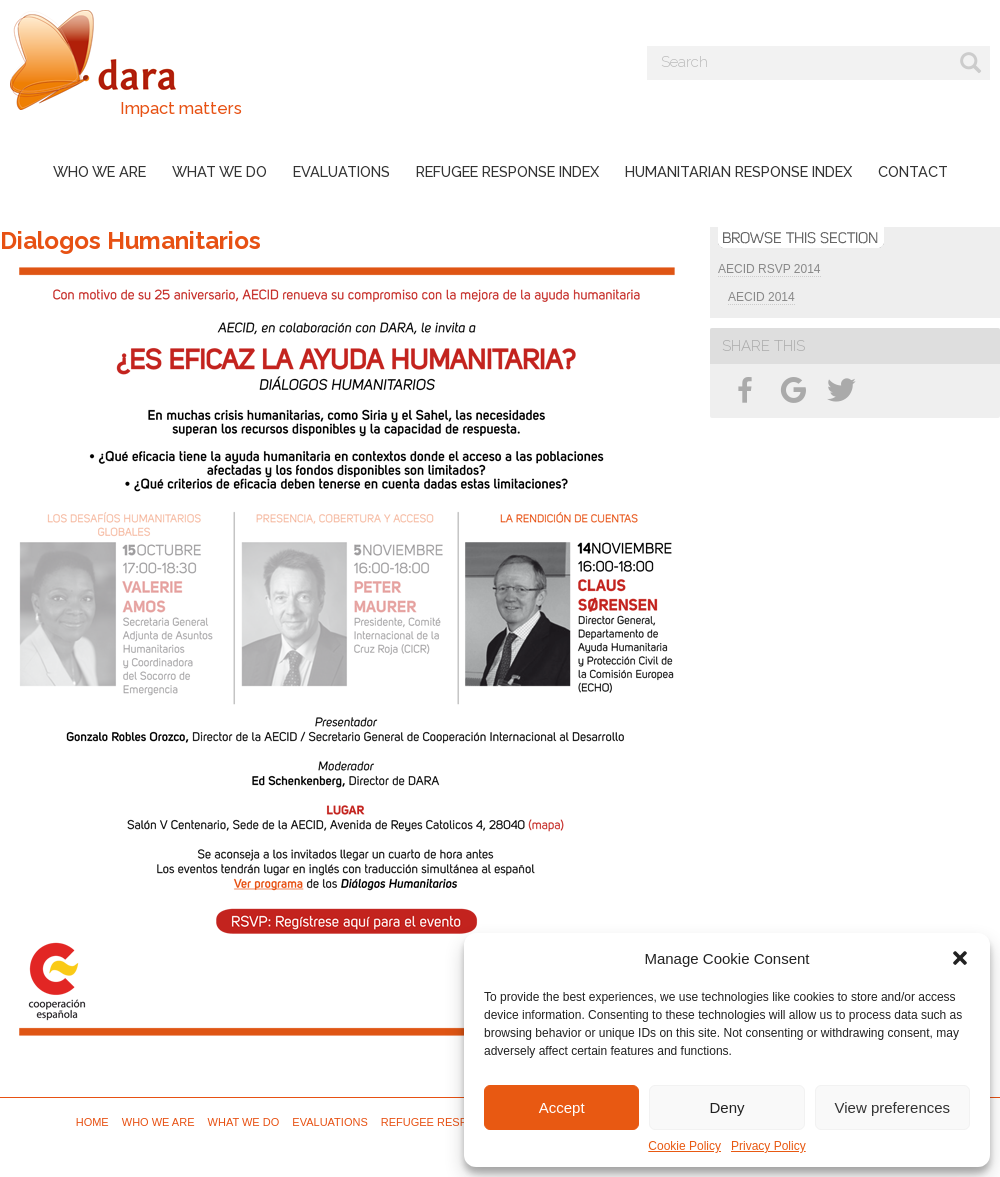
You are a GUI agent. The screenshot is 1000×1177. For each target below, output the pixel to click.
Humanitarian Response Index (738, 171)
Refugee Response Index (507, 171)
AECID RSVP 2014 (769, 269)
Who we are (99, 171)
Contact (913, 171)
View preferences (893, 1107)
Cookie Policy (684, 1146)
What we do (219, 171)
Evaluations (341, 171)
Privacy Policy (768, 1146)
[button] (960, 958)
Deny (726, 1107)
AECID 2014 (761, 297)
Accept (562, 1107)
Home (92, 1122)
